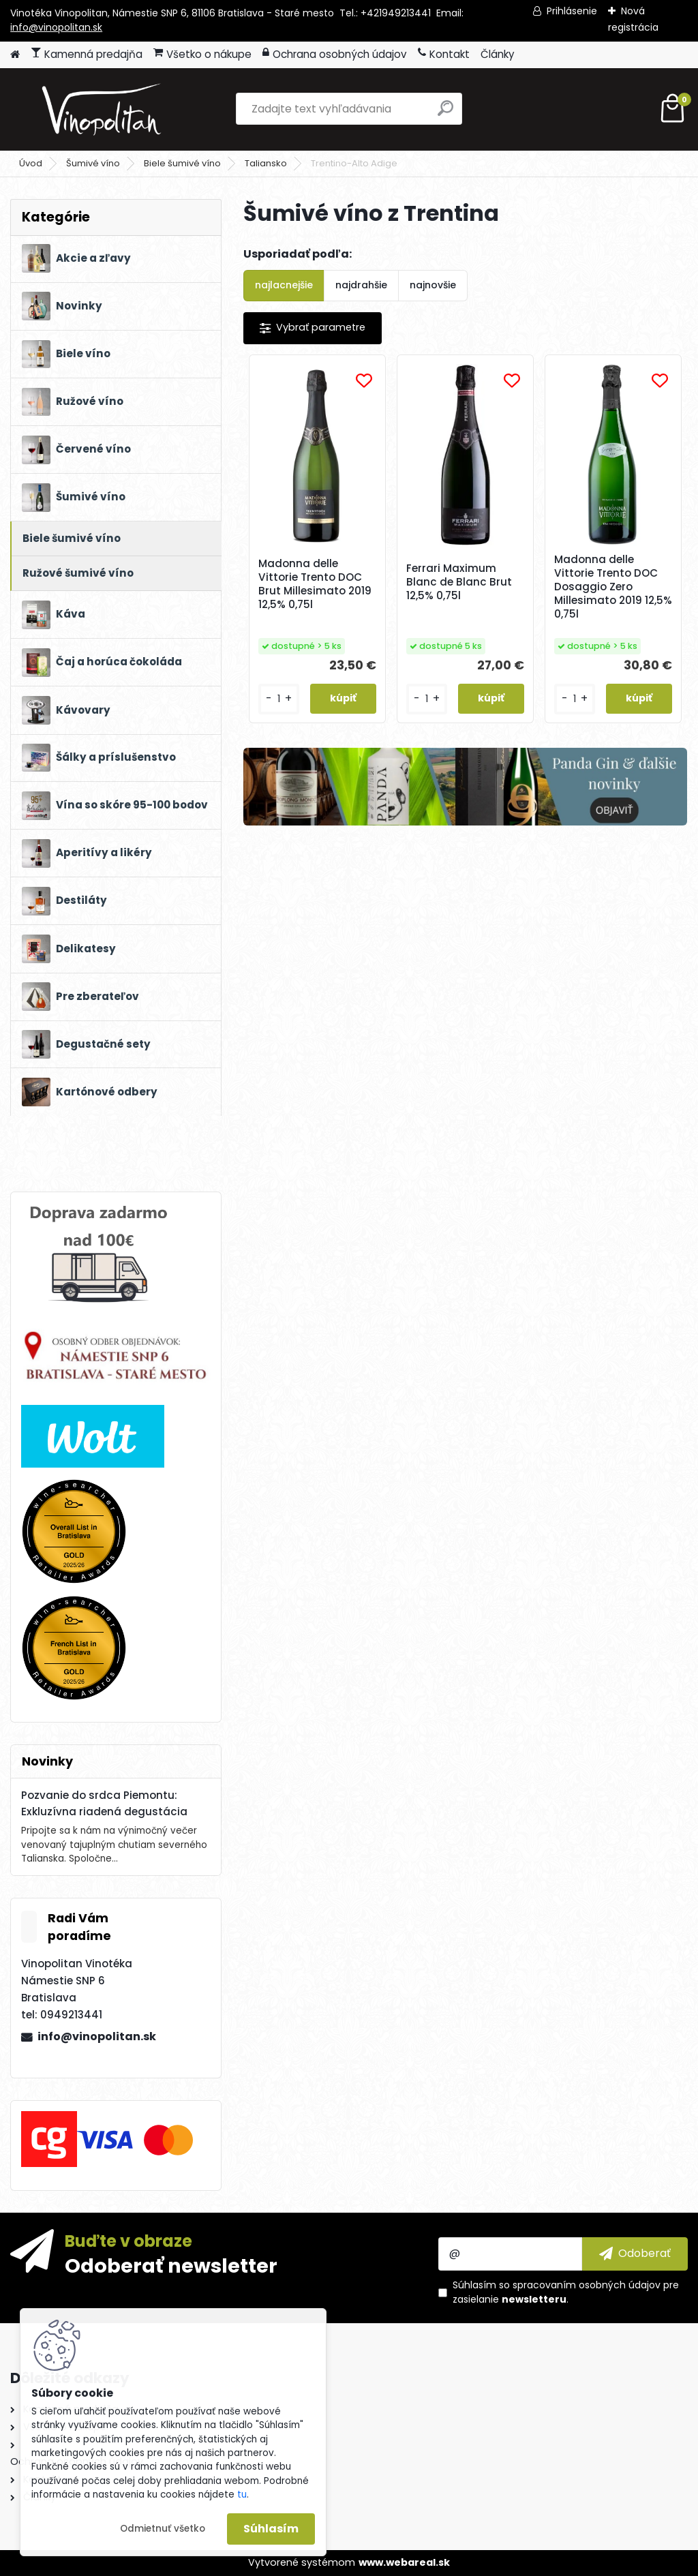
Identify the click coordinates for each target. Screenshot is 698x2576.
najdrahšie (361, 285)
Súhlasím (271, 2528)
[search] (445, 113)
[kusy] (278, 699)
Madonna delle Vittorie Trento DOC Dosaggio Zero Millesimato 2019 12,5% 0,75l (613, 587)
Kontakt (444, 54)
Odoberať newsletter (171, 2265)
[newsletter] (635, 2253)
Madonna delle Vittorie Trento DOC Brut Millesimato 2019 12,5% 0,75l (314, 584)
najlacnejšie (284, 285)
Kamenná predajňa (86, 54)
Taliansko (266, 163)
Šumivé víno (93, 163)
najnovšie (433, 285)
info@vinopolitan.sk (56, 27)
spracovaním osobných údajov (587, 2285)
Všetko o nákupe (202, 54)
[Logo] (104, 109)
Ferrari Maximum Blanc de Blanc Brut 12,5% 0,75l (459, 582)
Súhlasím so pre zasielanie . (566, 2292)
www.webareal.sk (404, 2562)
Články (498, 54)
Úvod (30, 163)
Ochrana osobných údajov (334, 54)
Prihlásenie (572, 11)
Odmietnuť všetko (162, 2528)
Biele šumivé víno (182, 163)
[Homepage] (15, 55)
